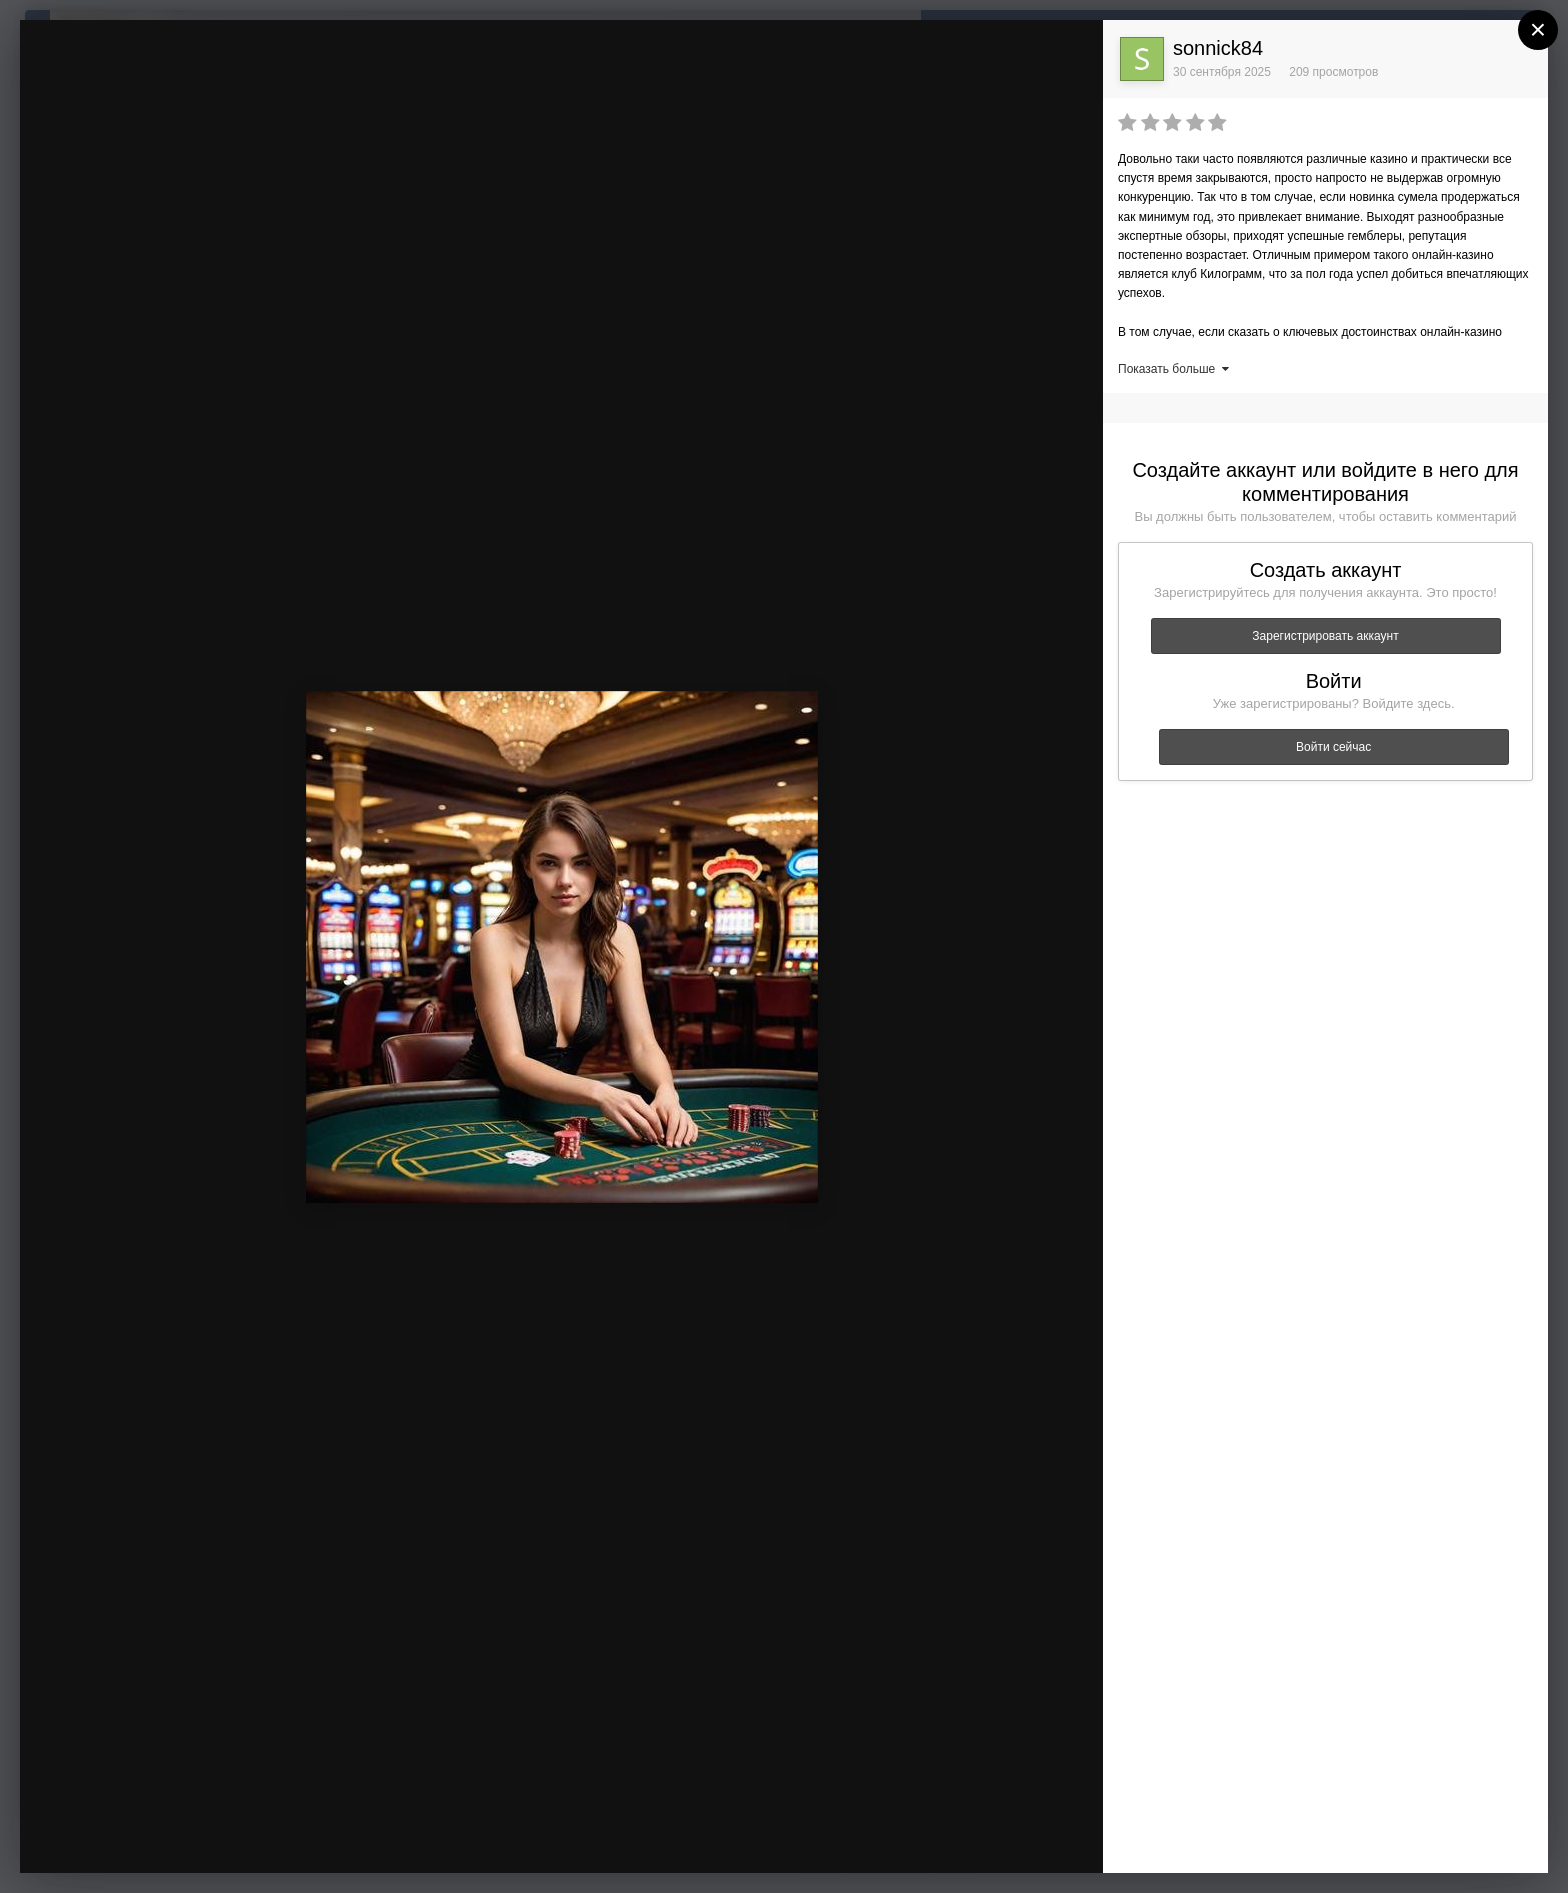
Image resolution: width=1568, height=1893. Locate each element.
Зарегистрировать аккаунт (1325, 636)
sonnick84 (1218, 48)
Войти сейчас (1333, 747)
